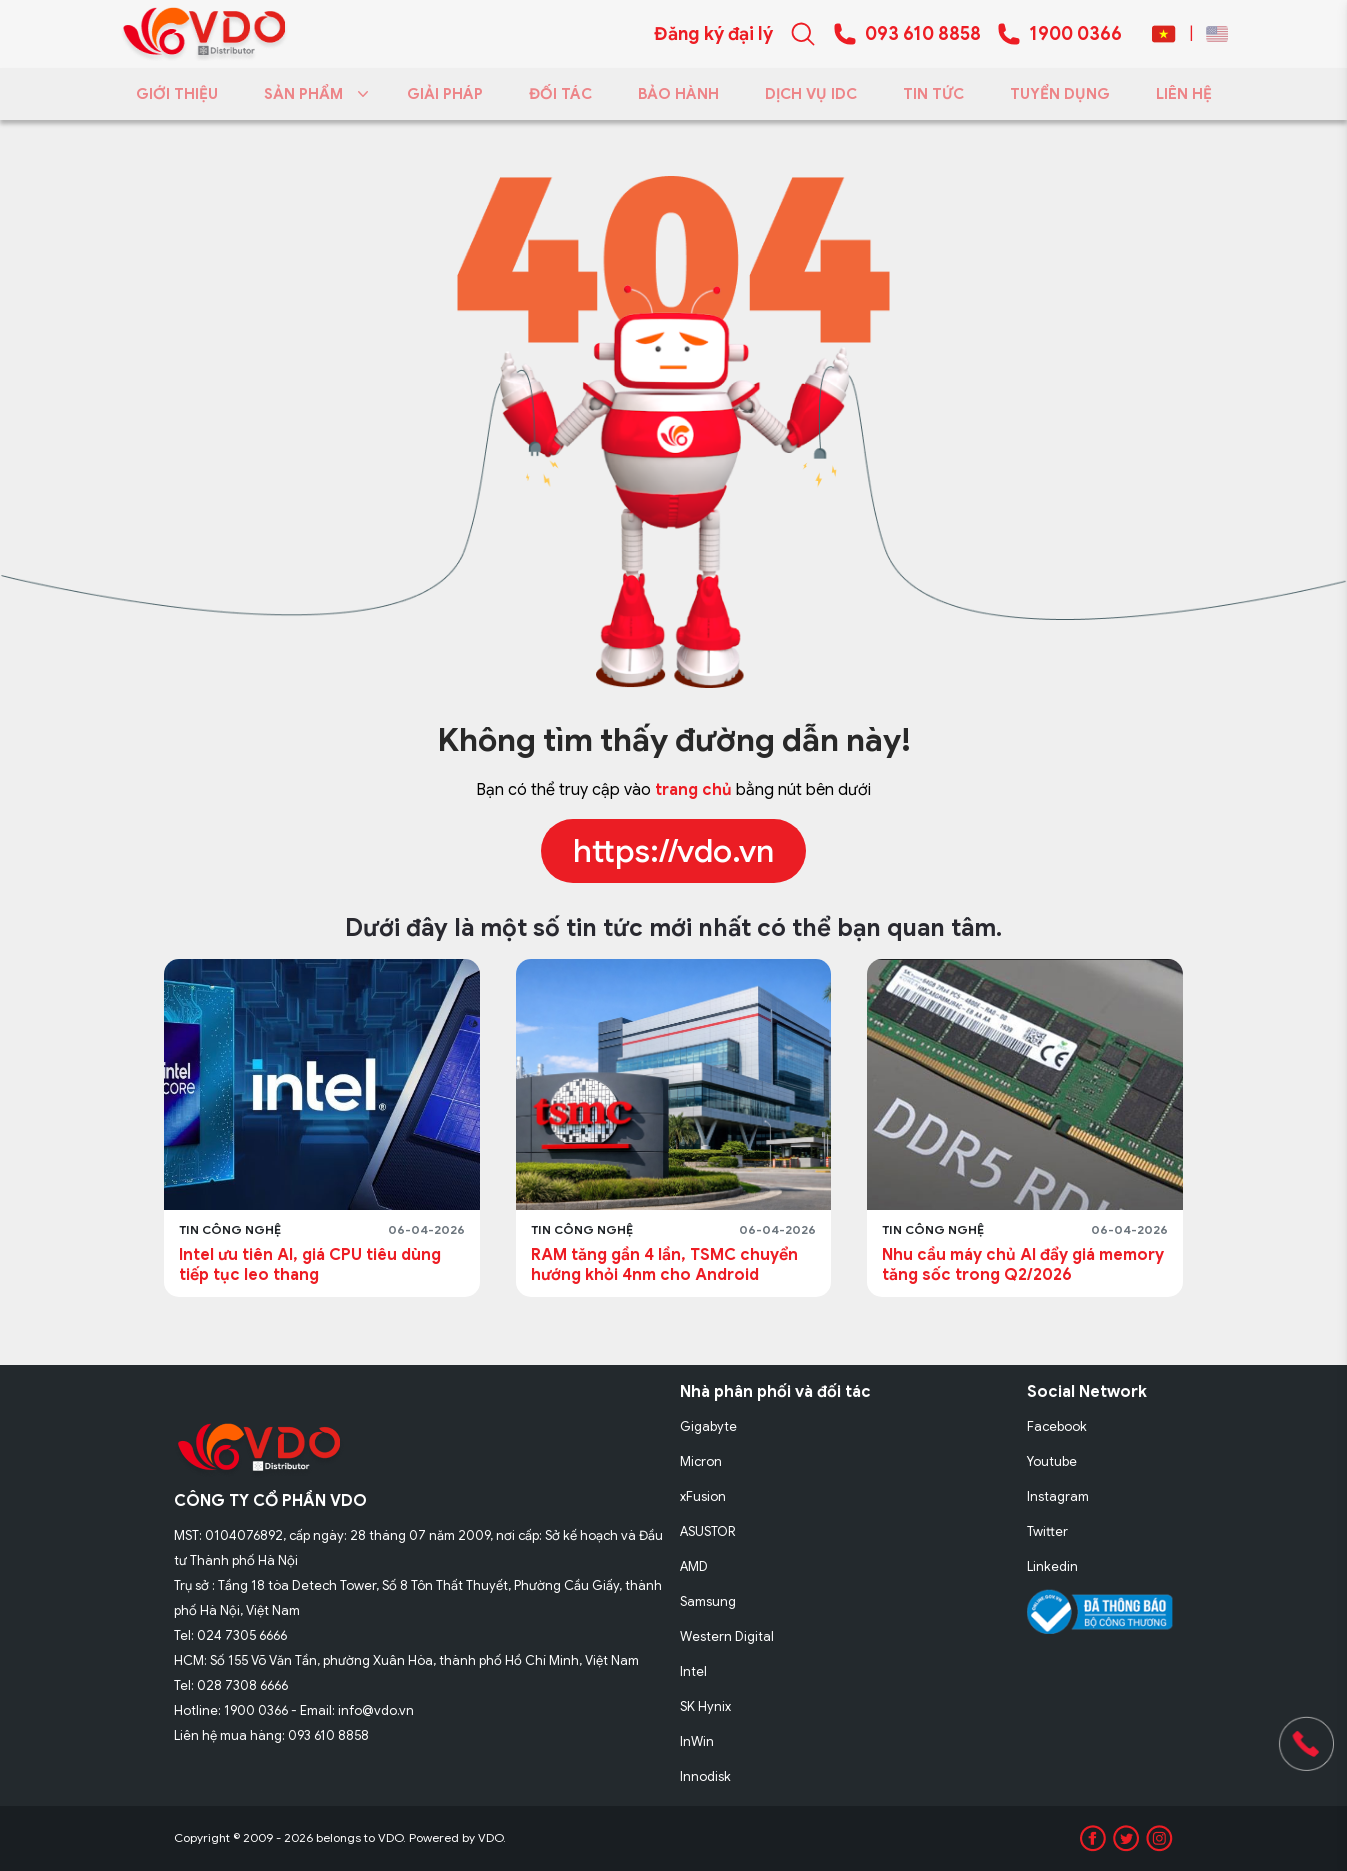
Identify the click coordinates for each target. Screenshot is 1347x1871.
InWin (697, 1741)
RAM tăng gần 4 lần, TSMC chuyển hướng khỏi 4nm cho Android (664, 1265)
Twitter (1047, 1531)
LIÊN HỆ (1184, 94)
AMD (694, 1566)
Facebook (1057, 1426)
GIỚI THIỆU (177, 94)
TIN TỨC (933, 94)
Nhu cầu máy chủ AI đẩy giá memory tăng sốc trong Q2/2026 (1023, 1265)
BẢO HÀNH (678, 94)
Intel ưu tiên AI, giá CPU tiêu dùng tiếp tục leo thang (310, 1265)
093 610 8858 (923, 34)
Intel (693, 1671)
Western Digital (727, 1636)
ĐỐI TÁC (560, 94)
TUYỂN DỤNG (1060, 94)
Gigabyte (708, 1426)
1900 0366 (1075, 34)
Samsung (708, 1601)
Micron (701, 1461)
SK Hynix (705, 1706)
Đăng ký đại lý (713, 34)
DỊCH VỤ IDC (811, 94)
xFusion (703, 1496)
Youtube (1052, 1461)
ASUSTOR (708, 1531)
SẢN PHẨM (312, 94)
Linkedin (1052, 1566)
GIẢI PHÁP (445, 94)
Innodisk (705, 1776)
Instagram (1058, 1496)
